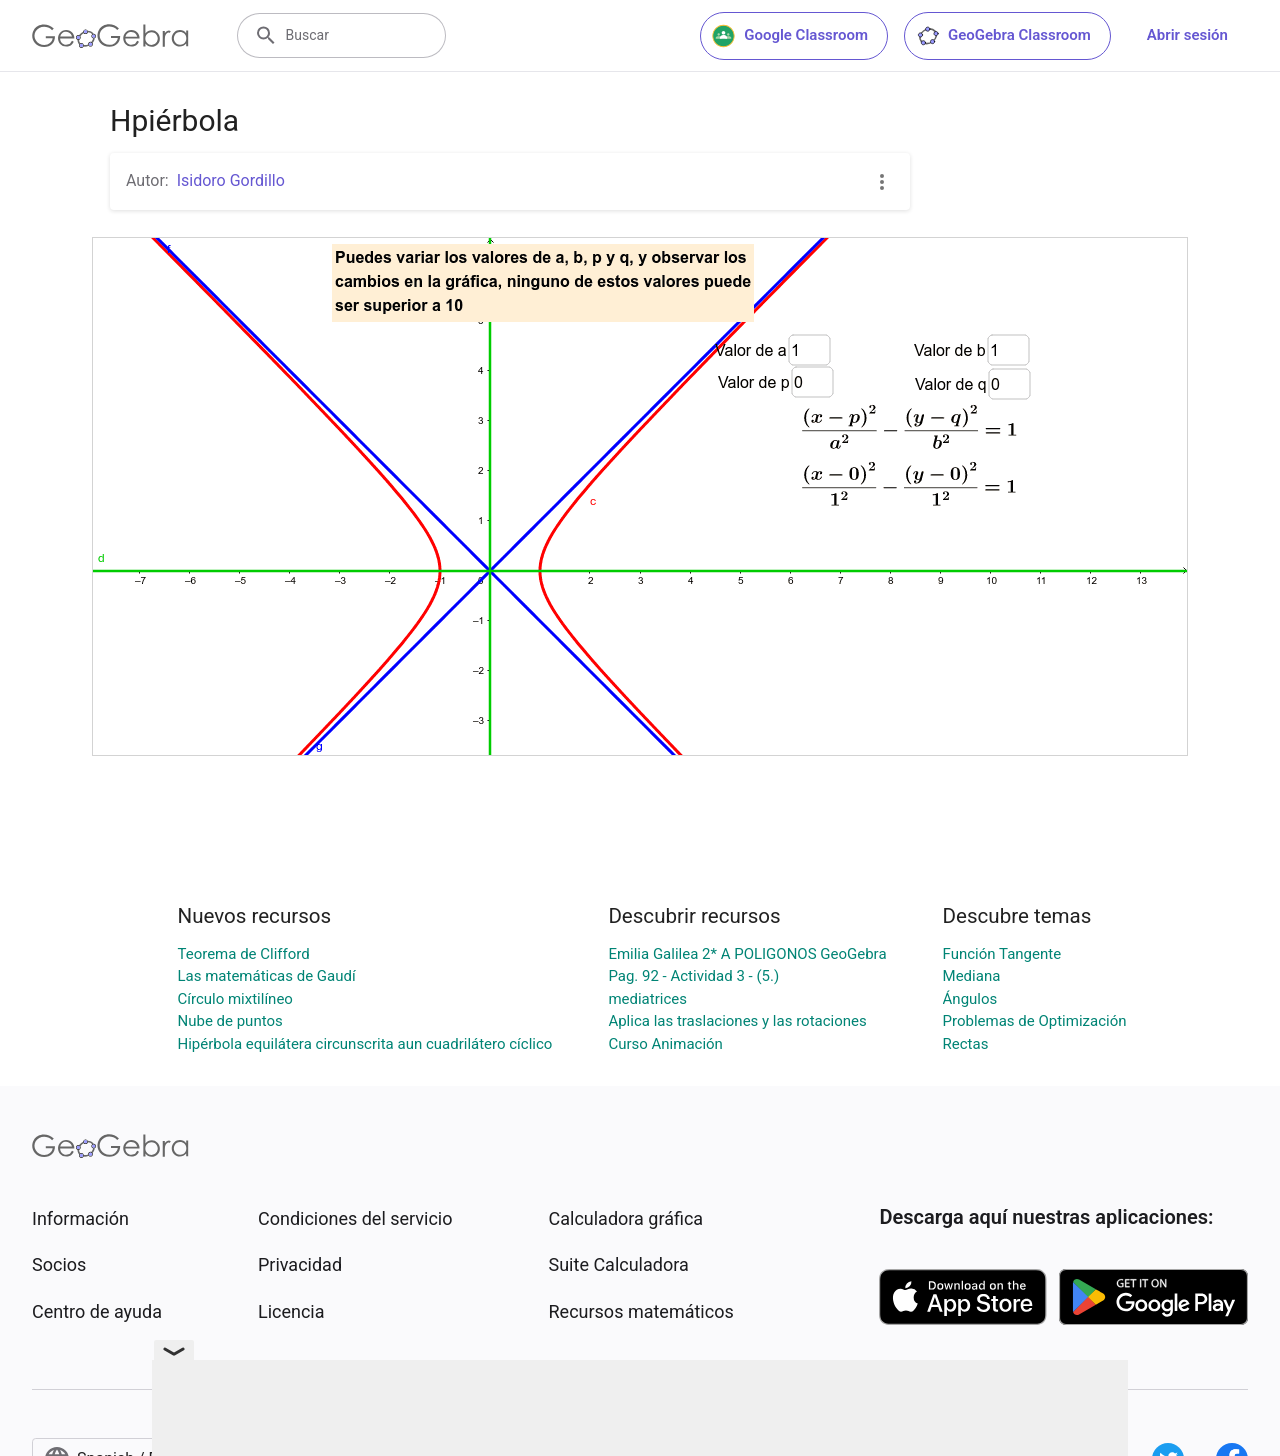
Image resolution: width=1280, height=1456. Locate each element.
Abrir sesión (1187, 35)
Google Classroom (790, 36)
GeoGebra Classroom (1003, 36)
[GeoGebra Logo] (110, 36)
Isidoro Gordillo (231, 180)
